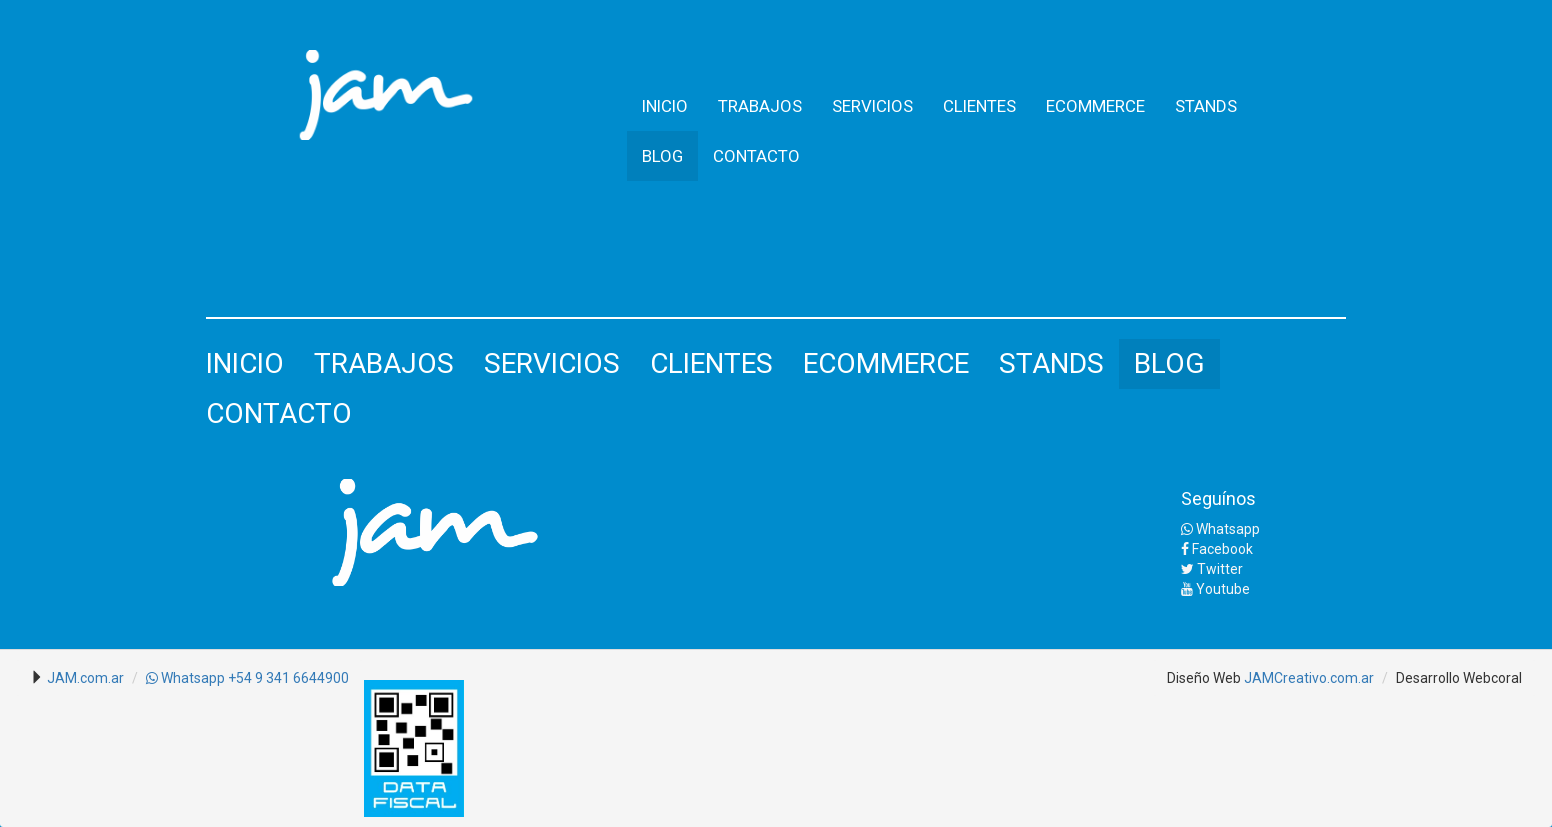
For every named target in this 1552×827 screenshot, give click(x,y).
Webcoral (1492, 678)
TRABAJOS (760, 106)
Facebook (1217, 549)
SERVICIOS (872, 106)
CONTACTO (756, 156)
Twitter (1212, 569)
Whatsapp (1220, 529)
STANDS (1206, 106)
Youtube (1215, 589)
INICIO (665, 106)
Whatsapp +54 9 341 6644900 (247, 678)
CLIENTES (979, 106)
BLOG (662, 156)
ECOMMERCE (1095, 106)
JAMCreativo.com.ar (1309, 678)
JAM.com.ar (85, 678)
